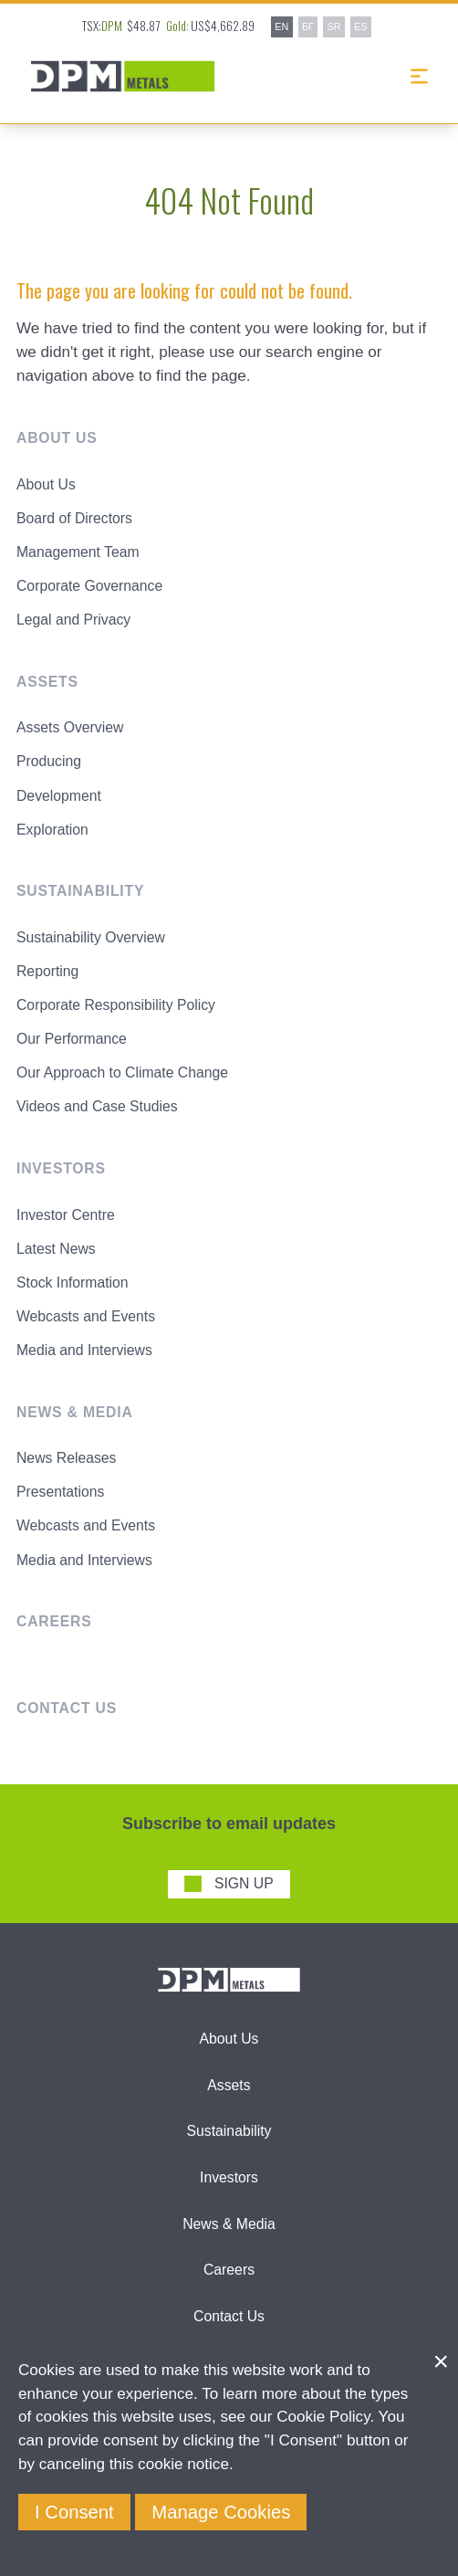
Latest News (56, 1248)
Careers (229, 2269)
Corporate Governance (89, 586)
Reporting (47, 971)
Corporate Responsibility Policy (115, 1005)
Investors (229, 2177)
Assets (228, 2085)
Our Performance (71, 1038)
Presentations (60, 1491)
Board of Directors (74, 518)
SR (334, 26)
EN (281, 26)
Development (58, 796)
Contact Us (229, 2316)
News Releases (66, 1458)
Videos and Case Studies (97, 1106)
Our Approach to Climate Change (122, 1072)
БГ (308, 26)
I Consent (74, 2512)
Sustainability (229, 2131)
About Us (46, 484)
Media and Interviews (84, 1350)
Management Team (78, 552)
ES (360, 26)
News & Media (229, 2224)
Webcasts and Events (85, 1316)
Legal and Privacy (73, 619)
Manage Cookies (220, 2512)
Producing (48, 761)
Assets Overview (69, 727)
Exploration (52, 829)
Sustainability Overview (90, 937)
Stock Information (72, 1282)
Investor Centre (65, 1215)
